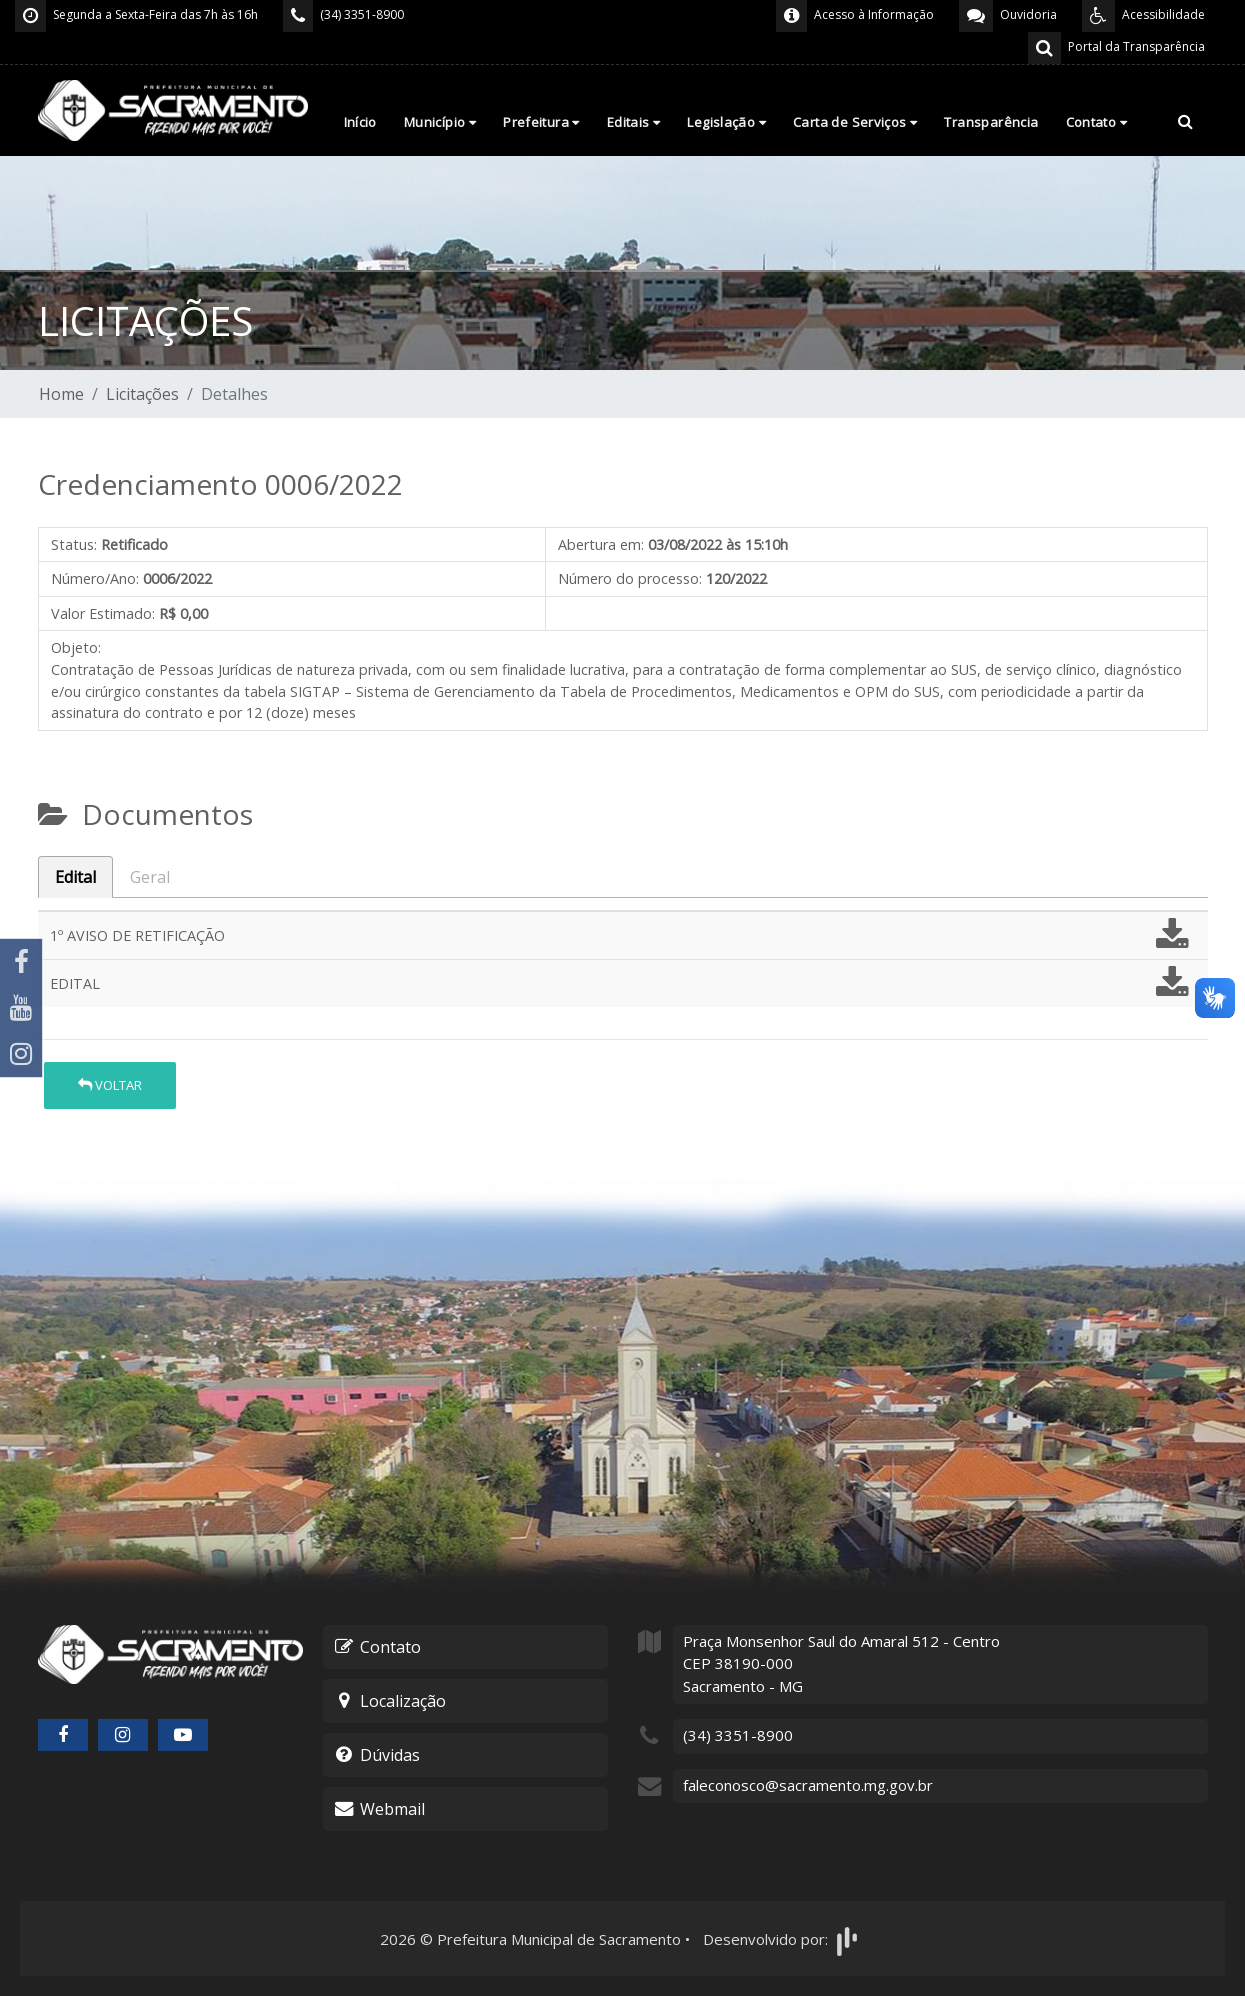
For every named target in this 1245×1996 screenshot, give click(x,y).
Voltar (110, 1085)
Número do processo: (630, 578)
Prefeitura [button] (541, 122)
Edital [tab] (75, 877)
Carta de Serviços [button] (855, 122)
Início (360, 122)
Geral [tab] (150, 877)
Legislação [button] (726, 122)
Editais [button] (634, 122)
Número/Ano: (95, 578)
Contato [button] (1097, 122)
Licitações (142, 394)
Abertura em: (601, 544)
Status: (74, 544)
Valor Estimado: (103, 613)
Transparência (991, 122)
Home (61, 394)
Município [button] (440, 122)
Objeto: (76, 647)
